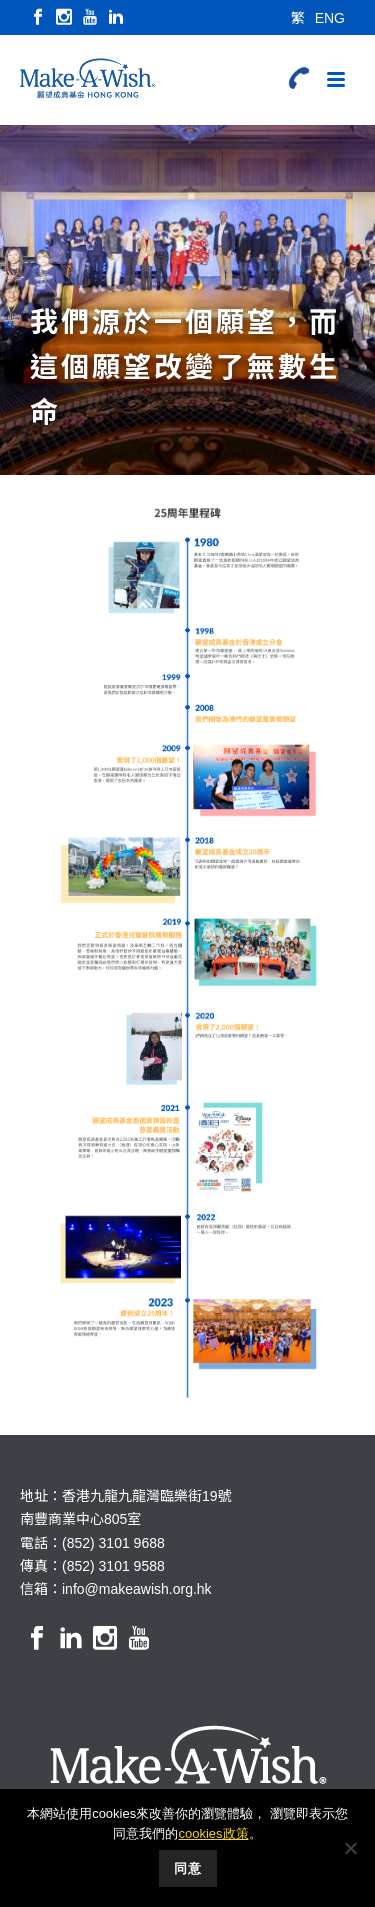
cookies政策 (213, 1833)
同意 (188, 1868)
